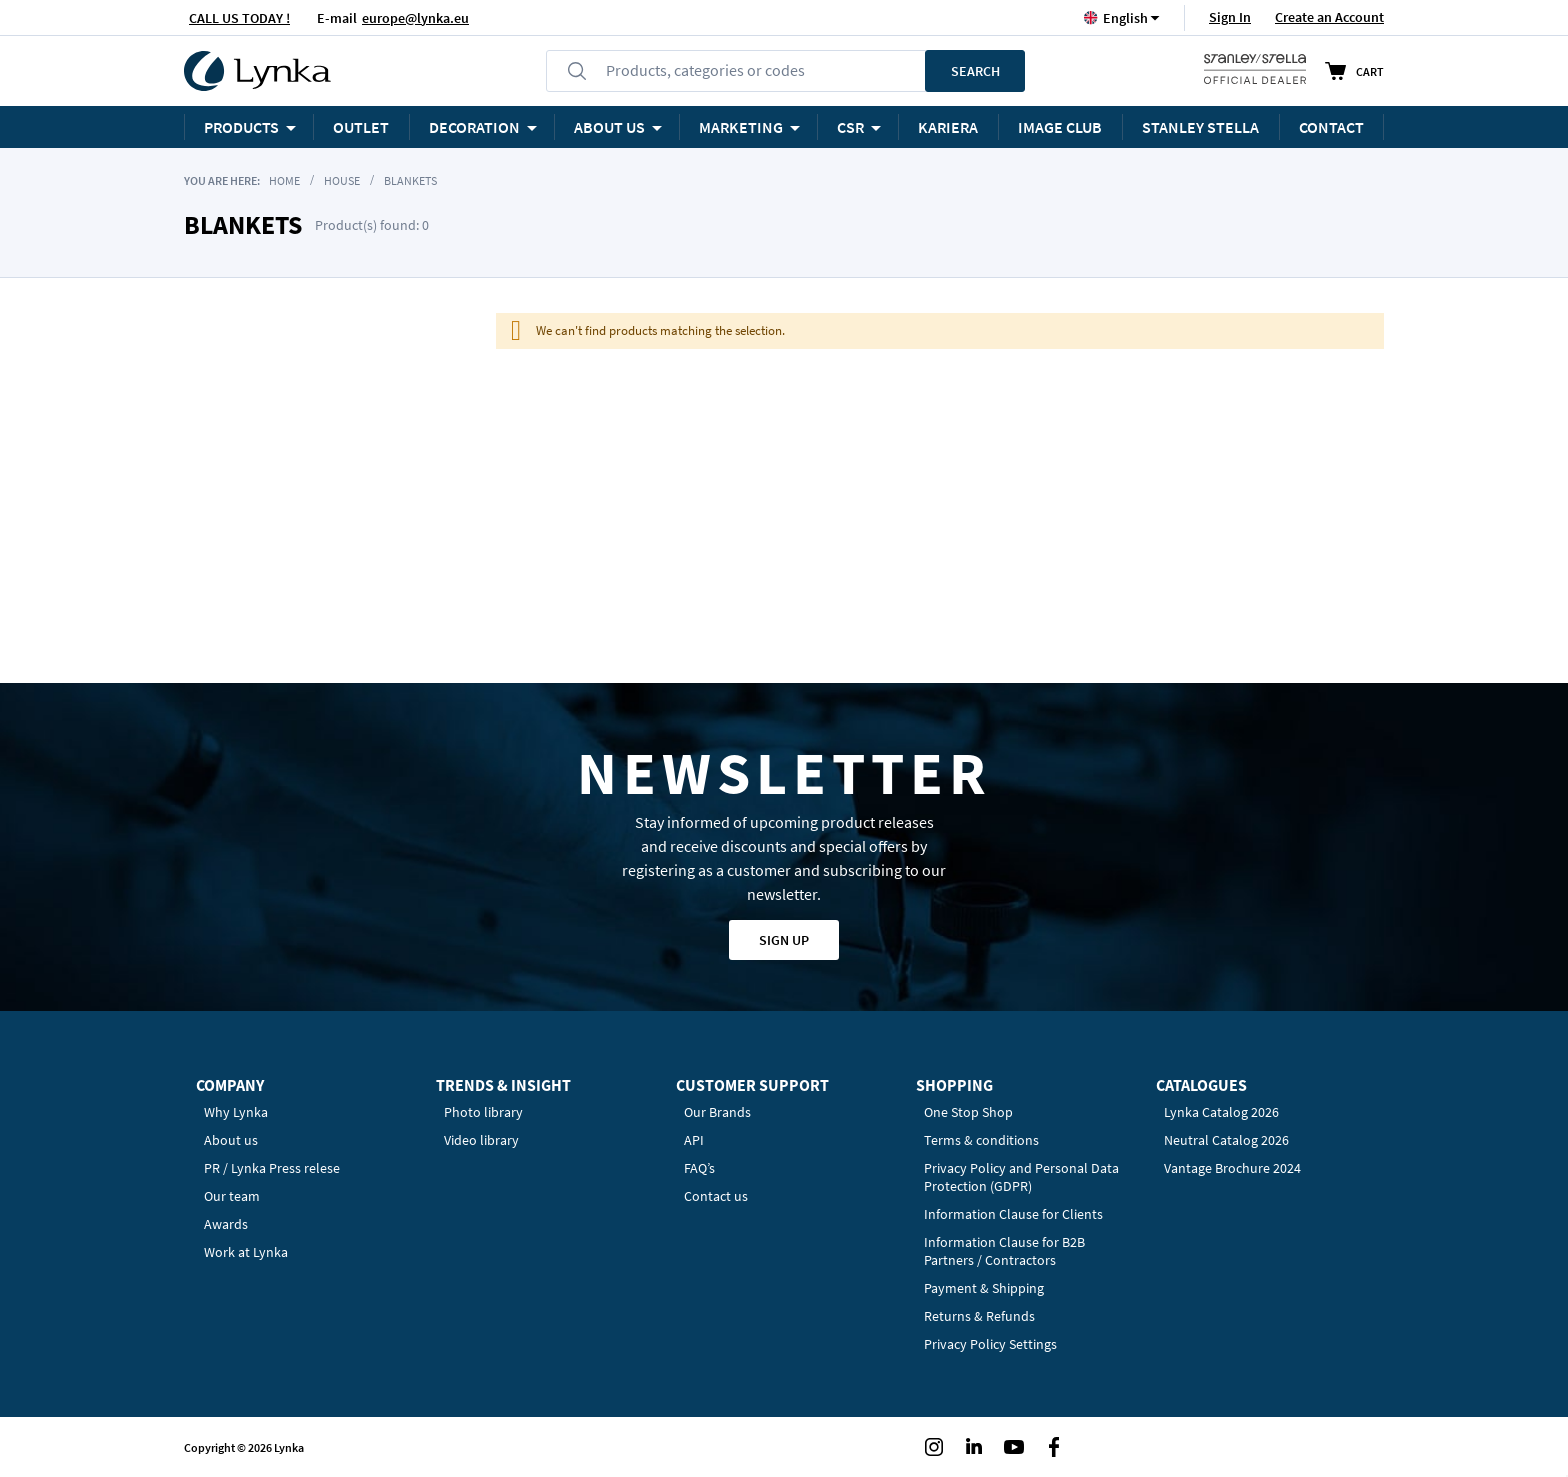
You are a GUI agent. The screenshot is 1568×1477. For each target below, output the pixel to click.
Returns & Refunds (979, 1316)
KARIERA (948, 127)
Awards (226, 1224)
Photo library (483, 1112)
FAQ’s (699, 1168)
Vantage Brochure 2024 (1232, 1168)
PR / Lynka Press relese (272, 1168)
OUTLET (361, 127)
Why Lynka (236, 1112)
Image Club (1060, 127)
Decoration (474, 127)
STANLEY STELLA (1200, 127)
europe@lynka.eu (415, 18)
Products (241, 127)
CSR (850, 127)
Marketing (741, 127)
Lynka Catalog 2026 (1221, 1112)
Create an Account (1329, 17)
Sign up (784, 940)
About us (231, 1140)
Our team (232, 1196)
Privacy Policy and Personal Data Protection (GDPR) (1021, 1177)
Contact (1331, 127)
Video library (481, 1140)
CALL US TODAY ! (239, 18)
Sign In (1230, 17)
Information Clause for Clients (1013, 1214)
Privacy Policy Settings (990, 1344)
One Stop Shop (968, 1112)
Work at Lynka (246, 1252)
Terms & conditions (981, 1140)
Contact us (716, 1196)
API (694, 1140)
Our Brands (717, 1112)
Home (284, 180)
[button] (1125, 17)
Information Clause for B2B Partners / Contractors (1004, 1251)
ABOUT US (609, 127)
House (342, 180)
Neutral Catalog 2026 (1226, 1140)
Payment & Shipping (984, 1288)
